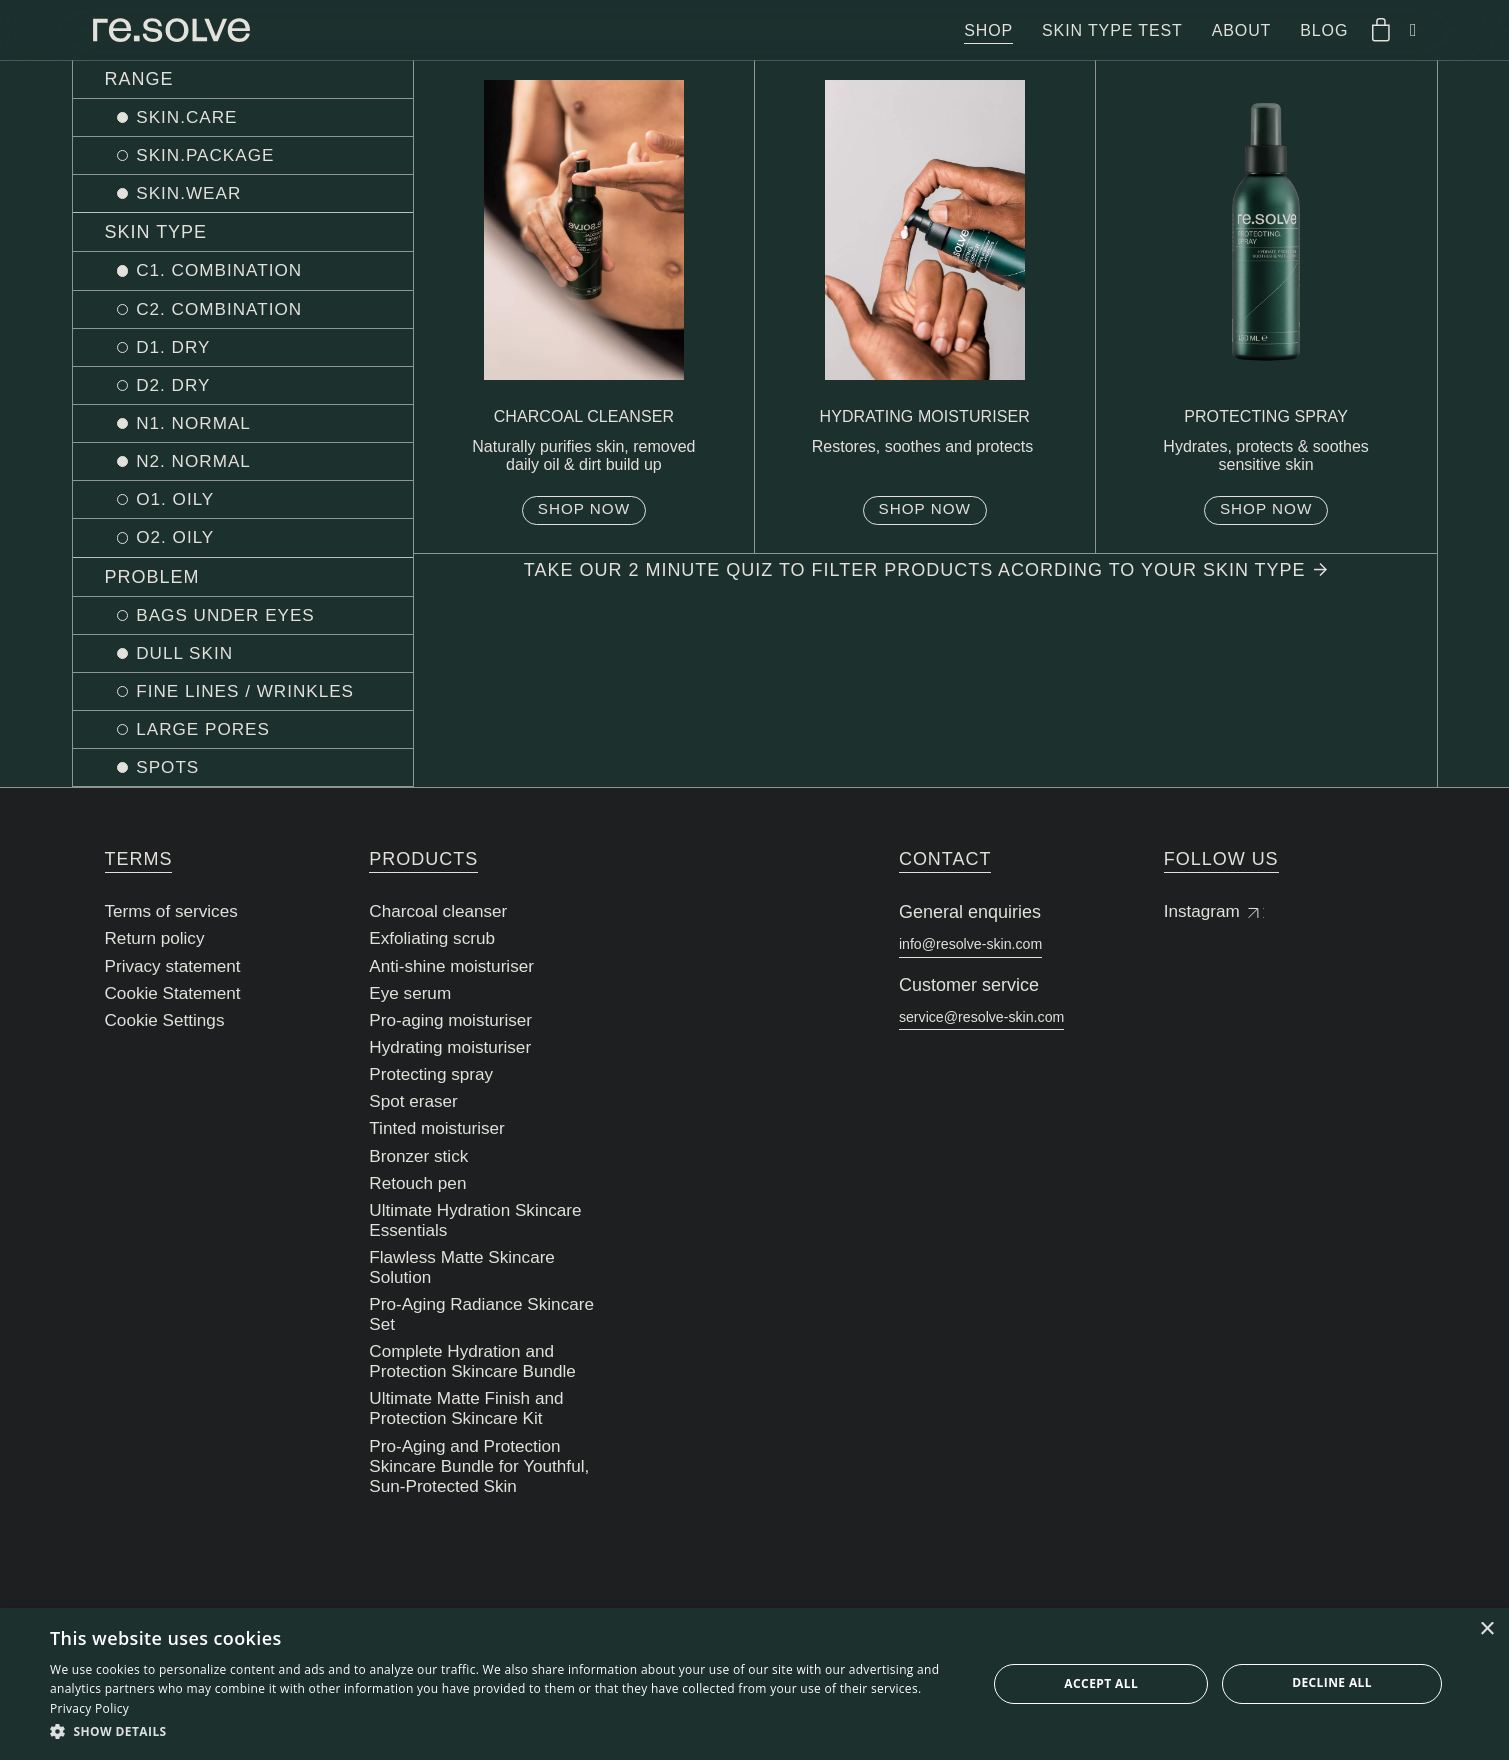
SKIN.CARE (195, 118)
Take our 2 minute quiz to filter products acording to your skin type (925, 579)
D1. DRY (181, 352)
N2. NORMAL (202, 469)
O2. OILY (183, 547)
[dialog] (754, 1684)
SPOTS (175, 781)
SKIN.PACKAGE (214, 157)
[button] (504, 1732)
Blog (1324, 30)
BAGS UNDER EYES (235, 625)
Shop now (584, 516)
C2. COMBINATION (229, 313)
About (1242, 30)
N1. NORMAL (202, 430)
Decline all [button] (1332, 1682)
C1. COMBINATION (229, 274)
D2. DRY (181, 391)
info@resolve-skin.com (990, 959)
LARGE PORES (212, 742)
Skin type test (1112, 30)
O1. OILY (183, 508)
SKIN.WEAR (197, 196)
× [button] (1486, 1629)
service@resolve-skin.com (1004, 1037)
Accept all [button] (1101, 1683)
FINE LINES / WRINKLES (256, 703)
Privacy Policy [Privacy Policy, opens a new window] (89, 1708)
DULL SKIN (192, 664)
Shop (988, 30)
